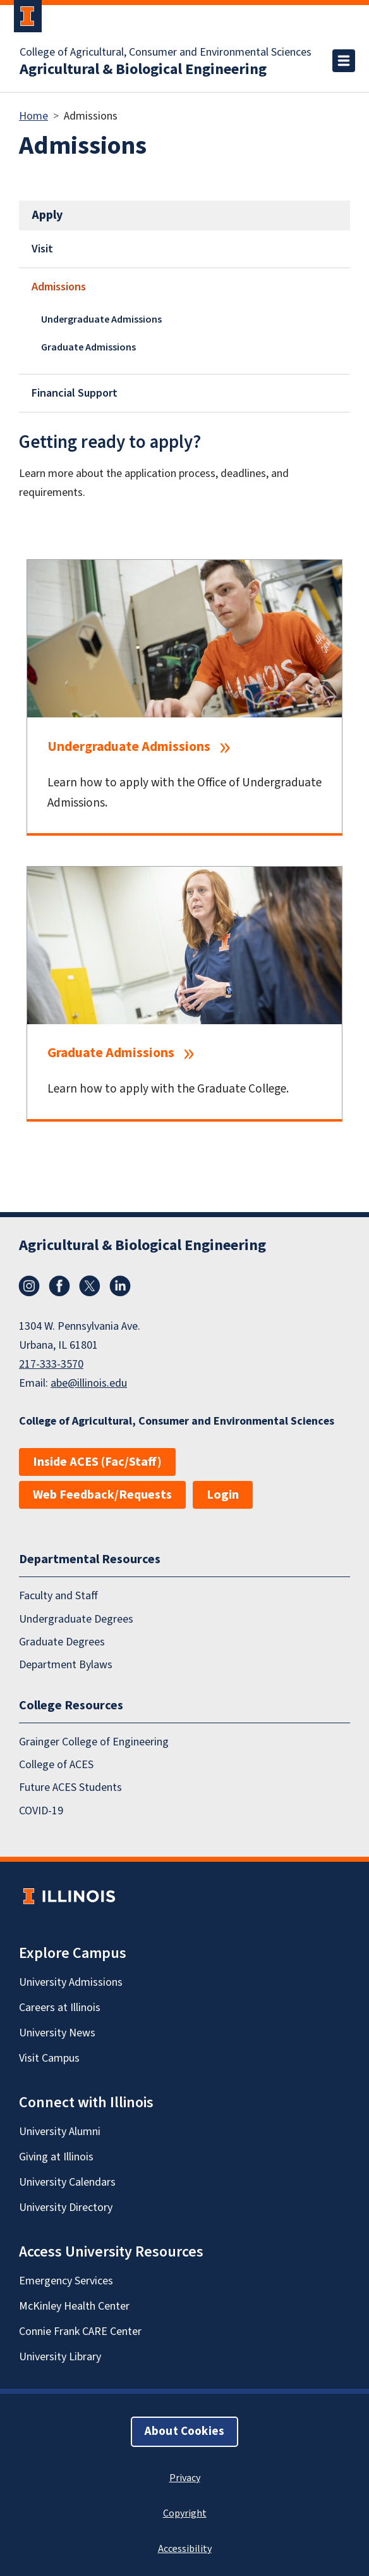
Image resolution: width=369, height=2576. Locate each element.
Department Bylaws (65, 1665)
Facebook (59, 1286)
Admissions (59, 287)
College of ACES (56, 1765)
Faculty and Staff (58, 1596)
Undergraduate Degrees (76, 1618)
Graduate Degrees (62, 1642)
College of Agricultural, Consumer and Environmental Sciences (166, 52)
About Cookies (184, 2431)
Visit (42, 249)
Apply (47, 215)
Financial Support (75, 393)
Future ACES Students (70, 1787)
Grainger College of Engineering (94, 1741)
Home (33, 116)
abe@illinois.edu (89, 1383)
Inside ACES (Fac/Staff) (97, 1462)
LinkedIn (120, 1286)
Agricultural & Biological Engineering (143, 69)
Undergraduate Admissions (101, 319)
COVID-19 (41, 1810)
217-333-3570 (51, 1364)
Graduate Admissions (88, 347)
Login (223, 1495)
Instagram (29, 1286)
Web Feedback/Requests (102, 1495)
